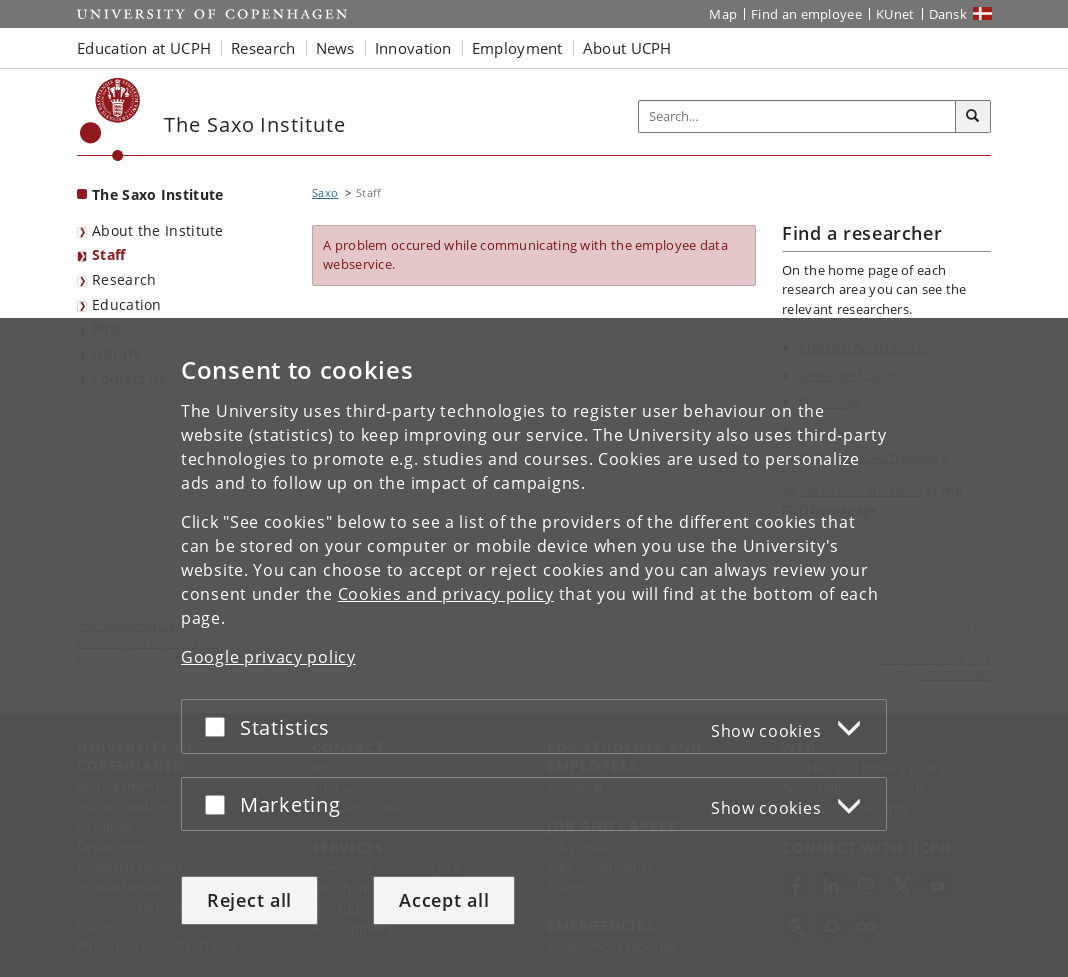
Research (124, 279)
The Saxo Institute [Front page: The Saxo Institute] (157, 194)
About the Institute (158, 230)
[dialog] (534, 647)
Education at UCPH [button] (144, 48)
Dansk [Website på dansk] (948, 14)
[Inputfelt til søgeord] (797, 116)
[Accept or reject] (220, 726)
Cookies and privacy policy (446, 594)
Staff (109, 254)
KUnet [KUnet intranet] (895, 14)
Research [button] (263, 48)
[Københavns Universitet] (110, 119)
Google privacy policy (268, 657)
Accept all (444, 900)
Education (127, 304)
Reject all (249, 900)
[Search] (973, 117)
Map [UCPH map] (723, 14)
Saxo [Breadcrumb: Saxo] (325, 192)
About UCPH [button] (627, 48)
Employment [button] (517, 48)
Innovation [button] (413, 48)
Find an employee (806, 14)
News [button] (335, 48)
